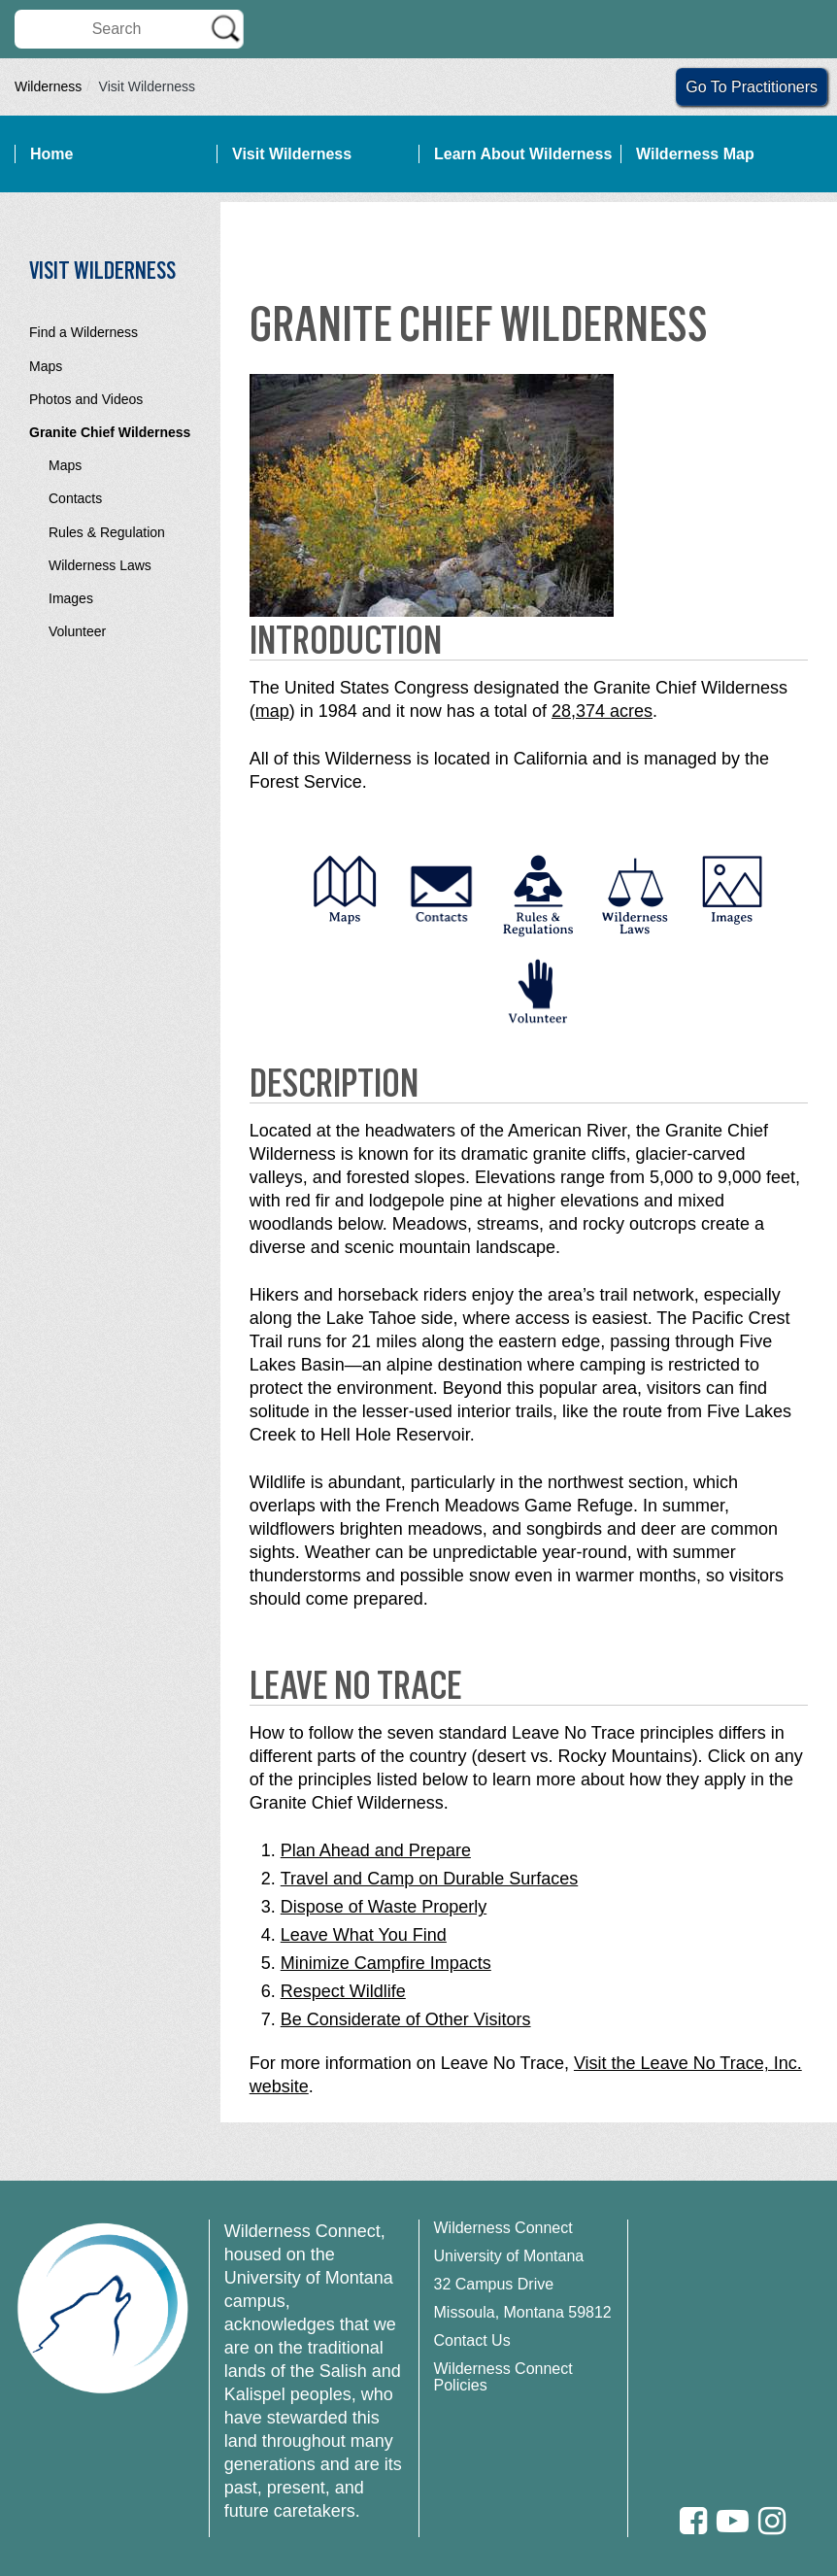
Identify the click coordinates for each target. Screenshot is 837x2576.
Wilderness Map (695, 154)
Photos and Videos (86, 399)
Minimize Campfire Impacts (386, 1963)
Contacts (75, 498)
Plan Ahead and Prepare (376, 1850)
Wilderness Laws (100, 565)
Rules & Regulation (107, 532)
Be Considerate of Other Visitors (406, 2019)
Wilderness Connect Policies (503, 2376)
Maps (45, 366)
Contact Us (472, 2340)
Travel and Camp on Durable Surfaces (429, 1878)
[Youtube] (733, 2521)
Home (51, 154)
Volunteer (77, 631)
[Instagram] (772, 2521)
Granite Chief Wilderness (109, 432)
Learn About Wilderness (523, 154)
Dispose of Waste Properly (383, 1906)
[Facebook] (693, 2521)
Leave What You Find (364, 1935)
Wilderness (48, 86)
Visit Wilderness (292, 154)
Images (71, 598)
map (272, 711)
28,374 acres (602, 711)
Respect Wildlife (343, 1991)
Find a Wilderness (83, 332)
